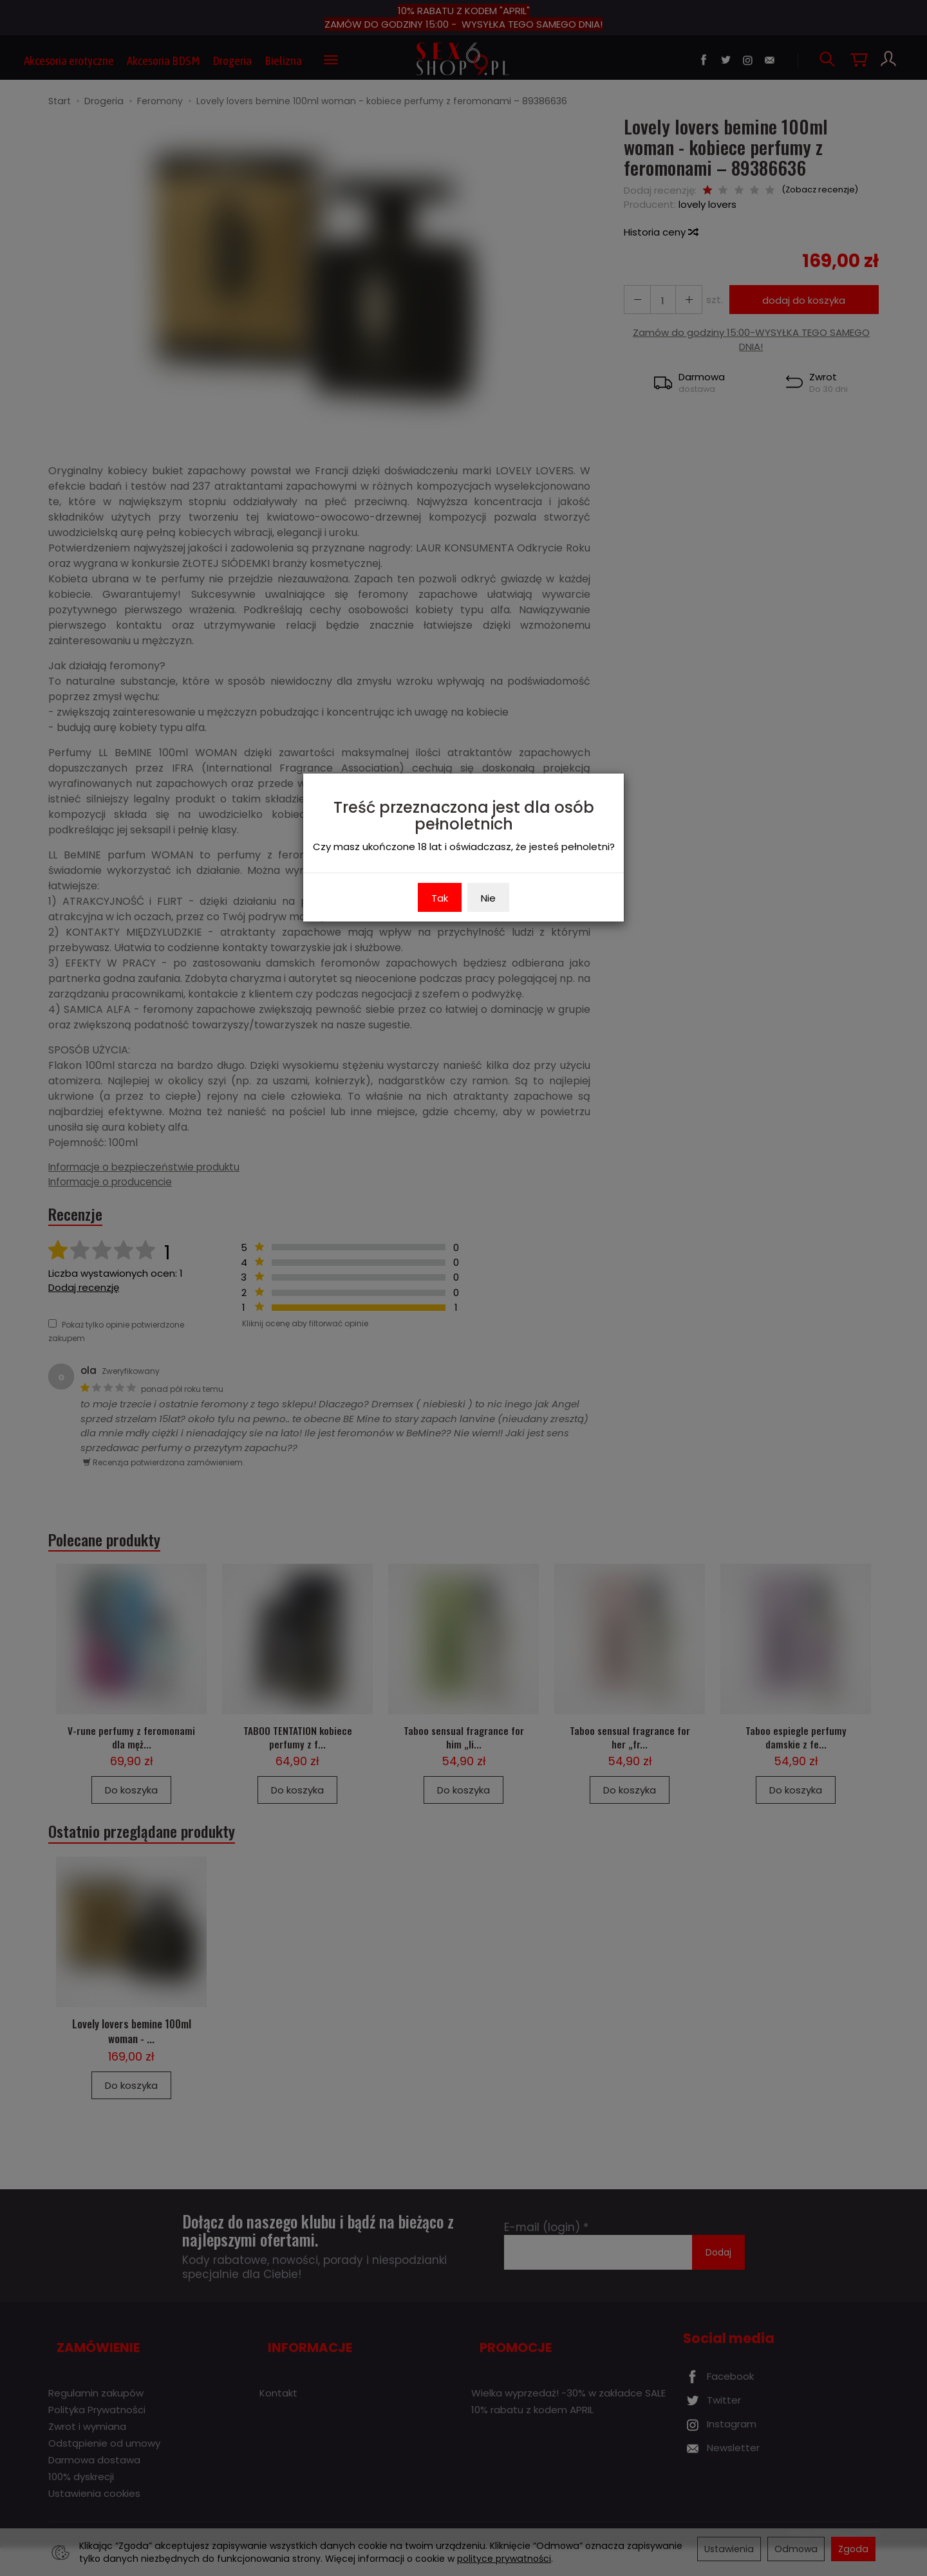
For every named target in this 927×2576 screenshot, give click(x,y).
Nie (488, 898)
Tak (439, 898)
